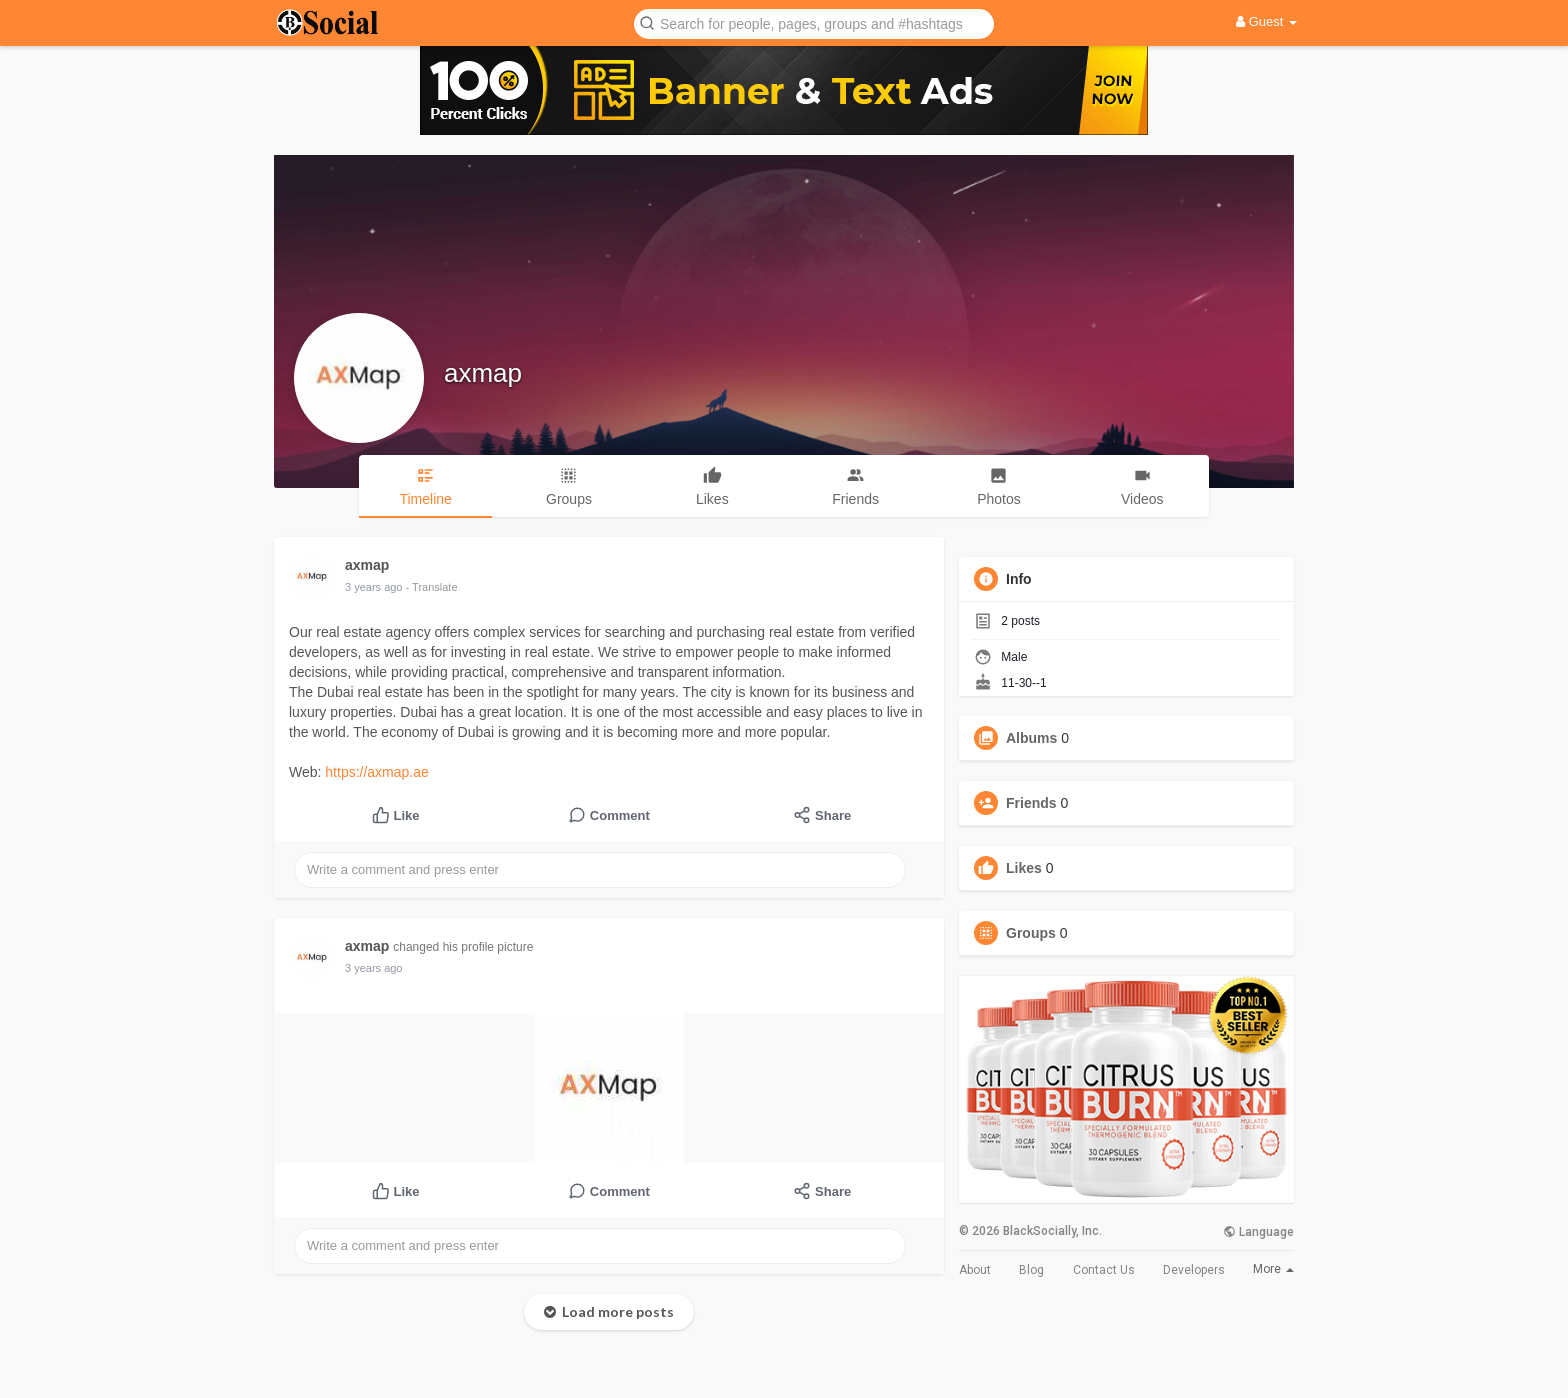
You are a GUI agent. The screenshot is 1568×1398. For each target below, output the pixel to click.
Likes (1024, 868)
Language (1258, 1232)
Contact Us (1104, 1270)
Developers (1194, 1270)
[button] (814, 22)
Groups (1031, 933)
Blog (1031, 1270)
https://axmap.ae (377, 772)
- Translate (432, 587)
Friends (1031, 803)
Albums (1031, 738)
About (975, 1270)
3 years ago (373, 587)
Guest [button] (1266, 21)
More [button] (1273, 1269)
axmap (483, 373)
